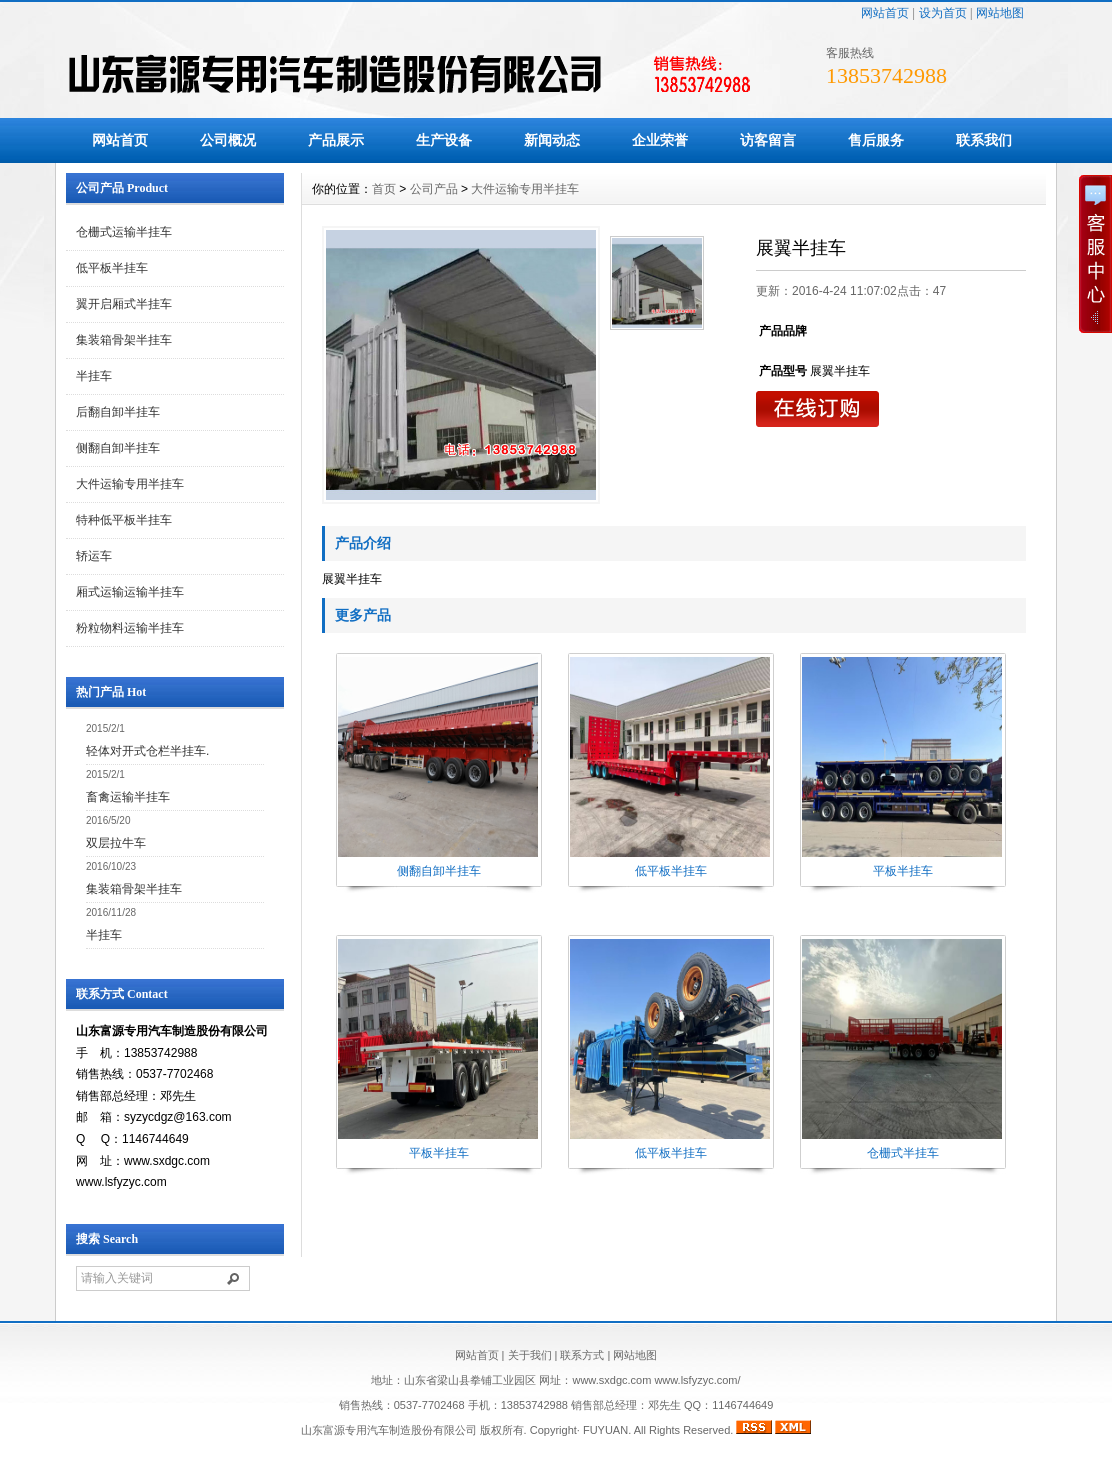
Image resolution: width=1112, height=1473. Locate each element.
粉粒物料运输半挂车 (130, 628)
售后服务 (876, 140)
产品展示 (336, 140)
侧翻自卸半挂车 (118, 448)
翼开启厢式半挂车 (124, 304)
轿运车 (94, 556)
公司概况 (228, 140)
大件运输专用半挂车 (130, 484)
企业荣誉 (660, 140)
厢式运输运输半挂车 (130, 592)
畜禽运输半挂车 (128, 797)
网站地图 (1000, 13)
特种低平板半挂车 (124, 520)
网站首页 (885, 13)
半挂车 (94, 376)
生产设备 (444, 140)
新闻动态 (552, 140)
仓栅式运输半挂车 (124, 232)
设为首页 (943, 13)
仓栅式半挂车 (903, 1153)
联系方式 (582, 1355)
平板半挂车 (903, 871)
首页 (384, 189)
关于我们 (530, 1355)
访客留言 (768, 140)
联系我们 (984, 140)
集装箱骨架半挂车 (124, 340)
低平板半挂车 (112, 268)
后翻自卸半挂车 (118, 412)
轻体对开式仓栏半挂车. (147, 751)
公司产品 (434, 189)
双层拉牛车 (116, 843)
